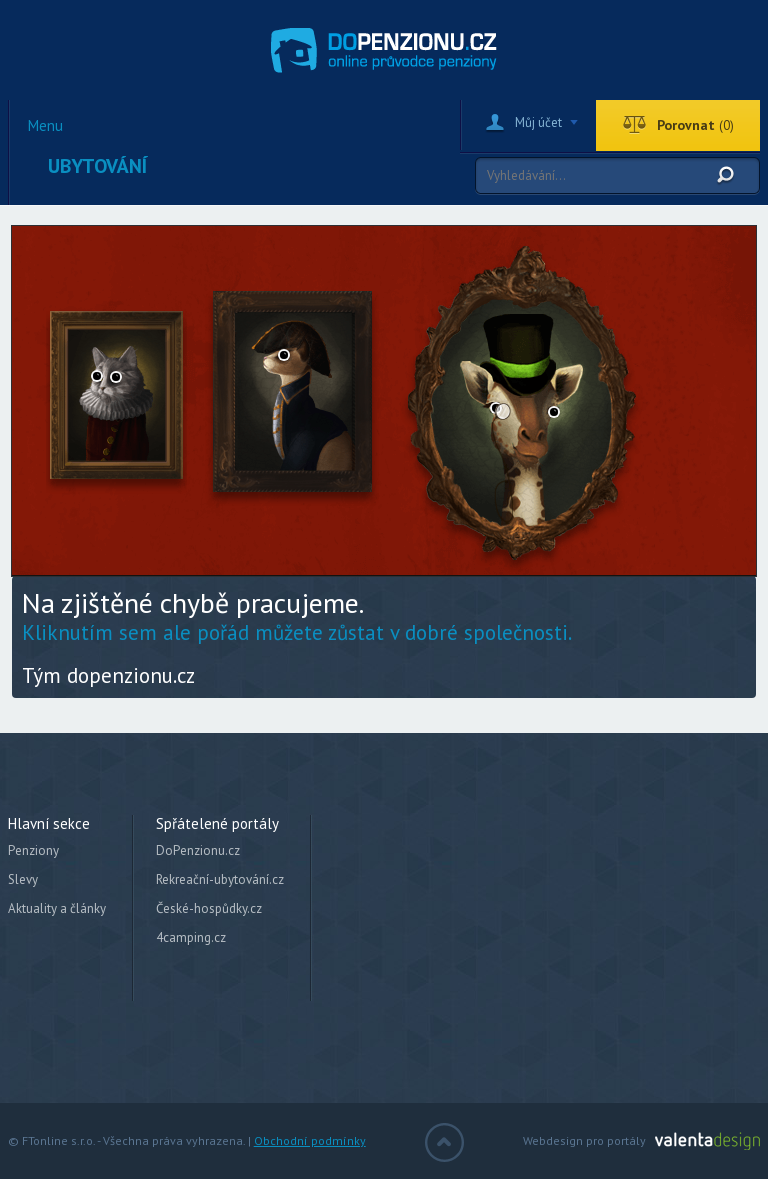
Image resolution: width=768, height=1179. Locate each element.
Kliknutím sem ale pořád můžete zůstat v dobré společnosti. (297, 632)
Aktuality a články (57, 908)
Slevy (23, 879)
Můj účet (538, 122)
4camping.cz (191, 937)
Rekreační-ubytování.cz (220, 879)
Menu (45, 126)
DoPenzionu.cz (198, 850)
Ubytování (98, 166)
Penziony (33, 850)
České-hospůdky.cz (209, 908)
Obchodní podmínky (310, 1140)
